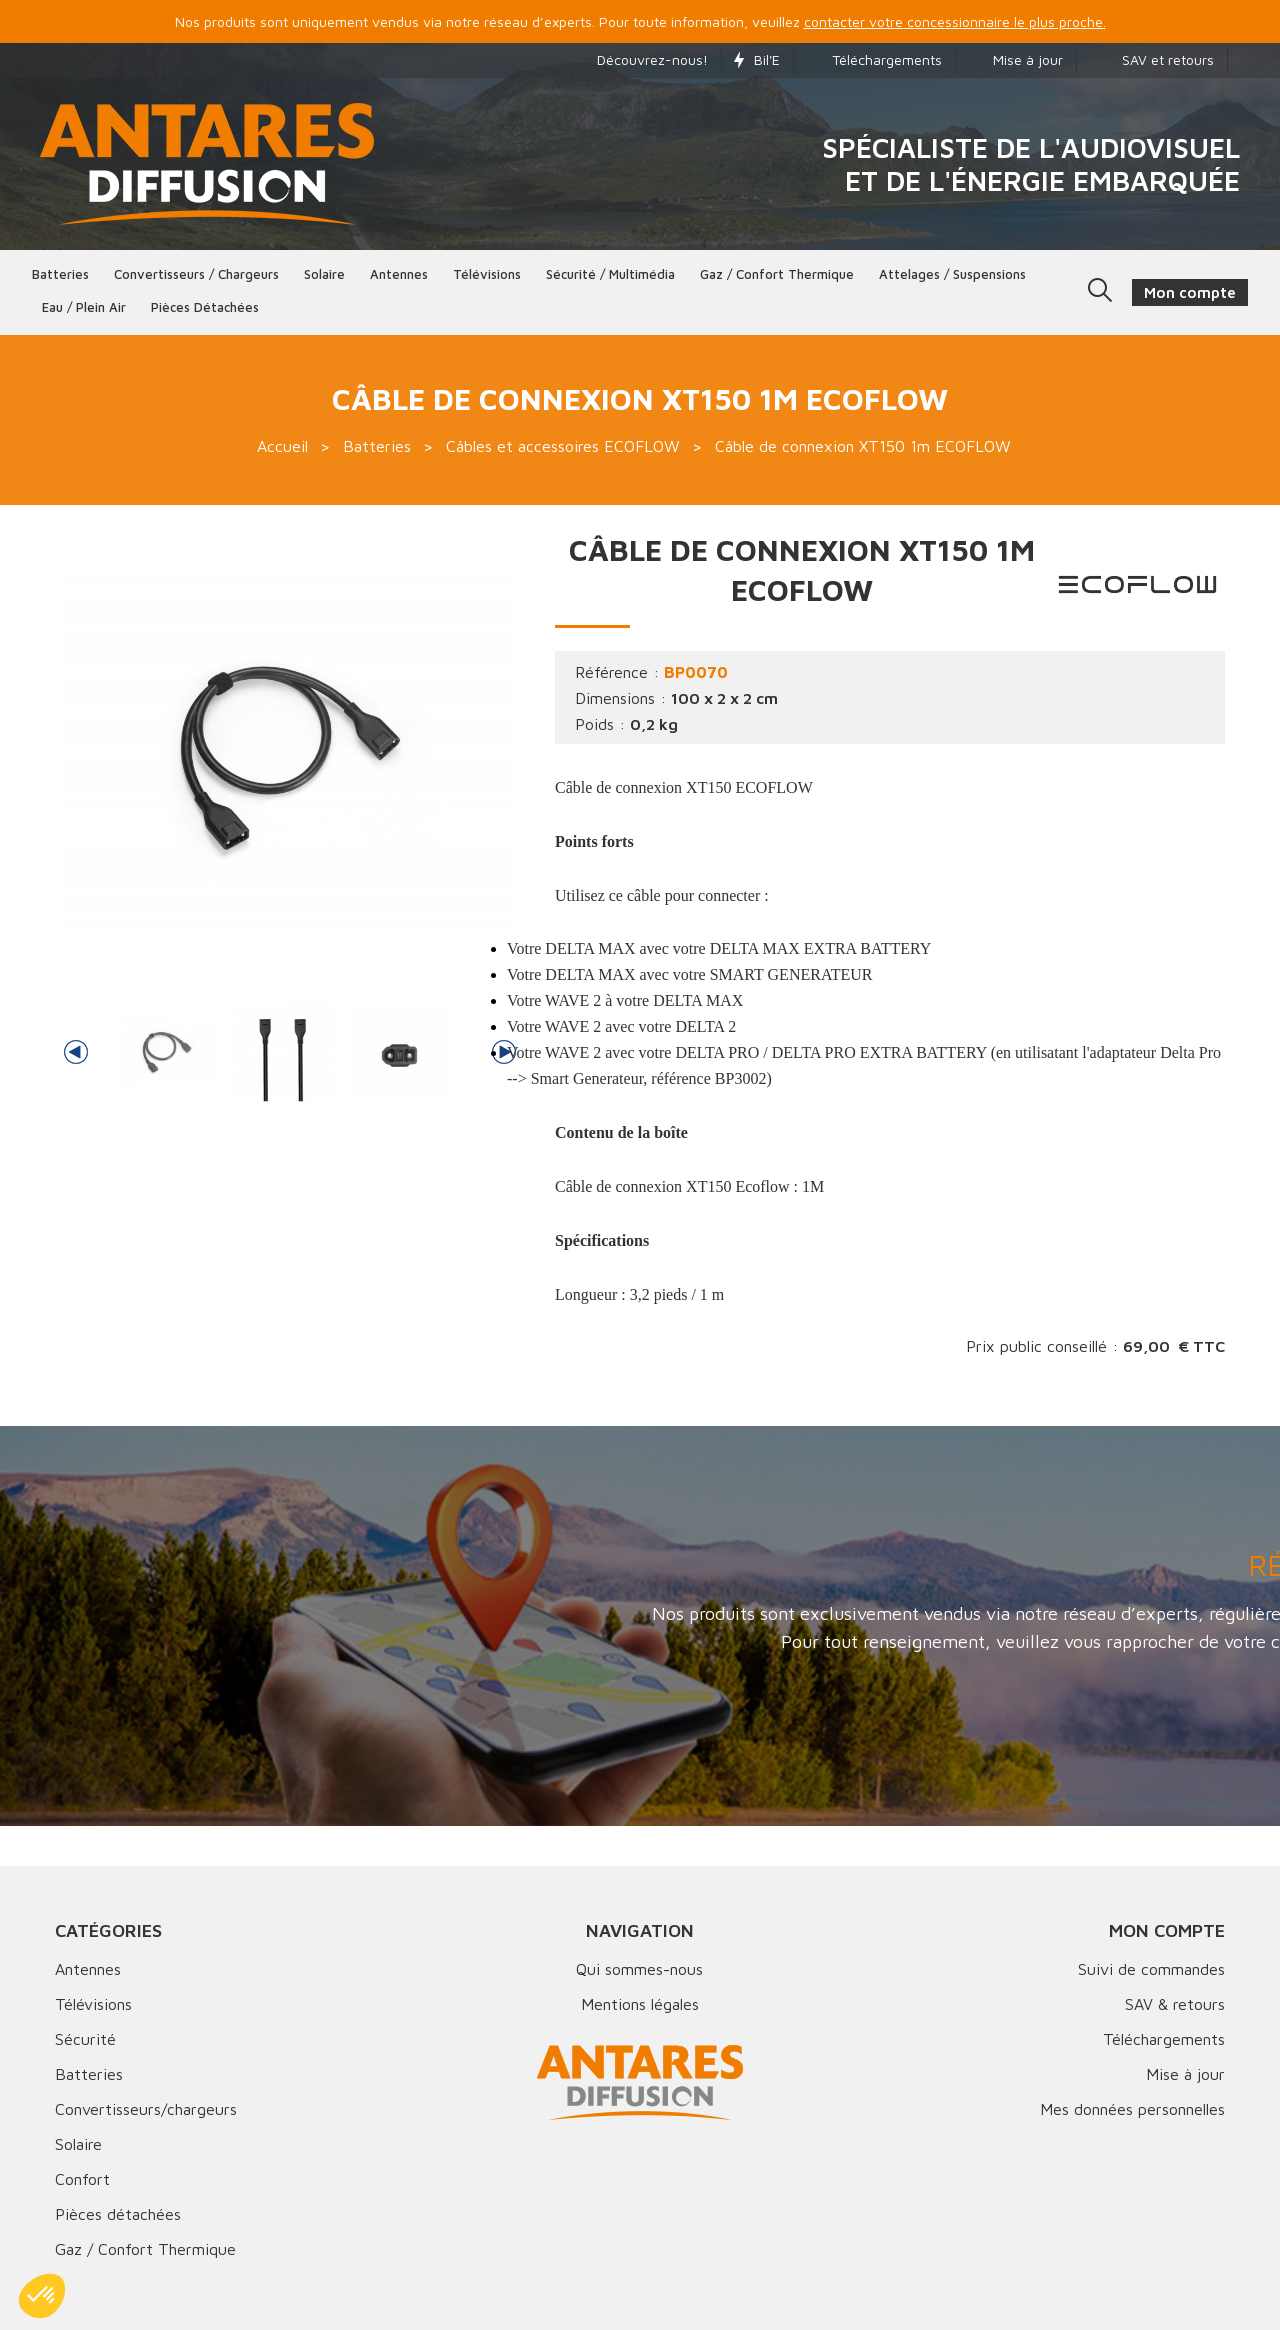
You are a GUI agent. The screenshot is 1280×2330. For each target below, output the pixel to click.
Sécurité (85, 2039)
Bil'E (757, 59)
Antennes (399, 274)
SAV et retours (1151, 59)
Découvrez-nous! (642, 59)
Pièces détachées (205, 307)
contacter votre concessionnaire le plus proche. (955, 21)
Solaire (324, 274)
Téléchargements (874, 59)
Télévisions (487, 274)
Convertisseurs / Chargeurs (196, 274)
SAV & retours (1175, 2004)
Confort (82, 2179)
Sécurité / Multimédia (610, 274)
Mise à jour (1015, 59)
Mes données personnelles (1132, 2109)
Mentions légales (640, 2004)
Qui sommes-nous (639, 1969)
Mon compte (1167, 1930)
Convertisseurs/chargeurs (146, 2109)
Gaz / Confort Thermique (145, 2249)
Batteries (60, 274)
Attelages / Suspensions (952, 274)
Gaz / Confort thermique (777, 274)
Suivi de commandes (1151, 1969)
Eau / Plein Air (84, 307)
